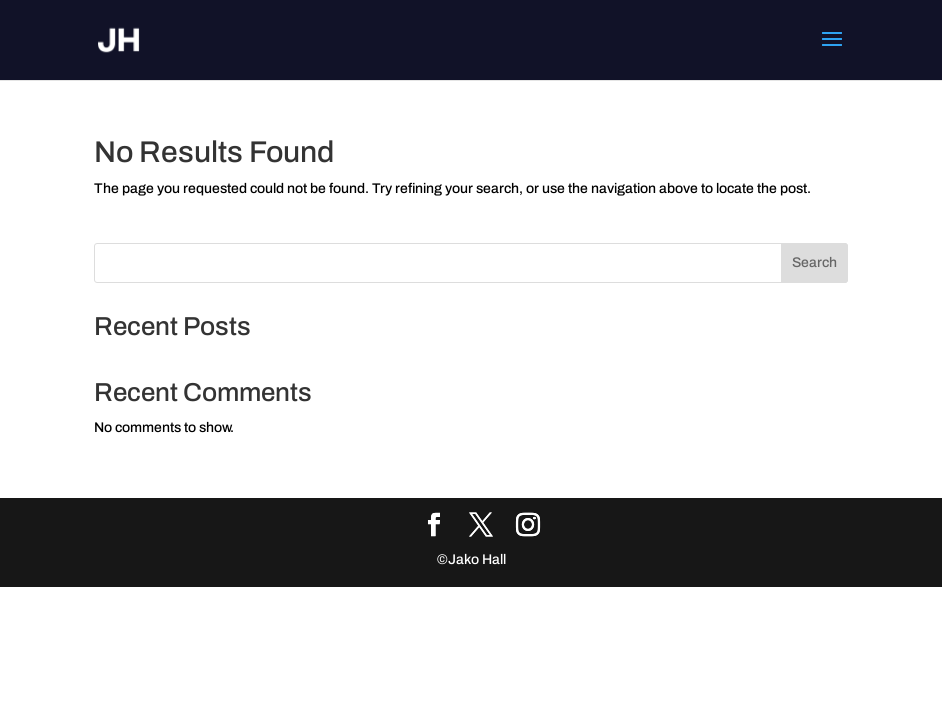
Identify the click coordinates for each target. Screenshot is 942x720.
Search (814, 262)
